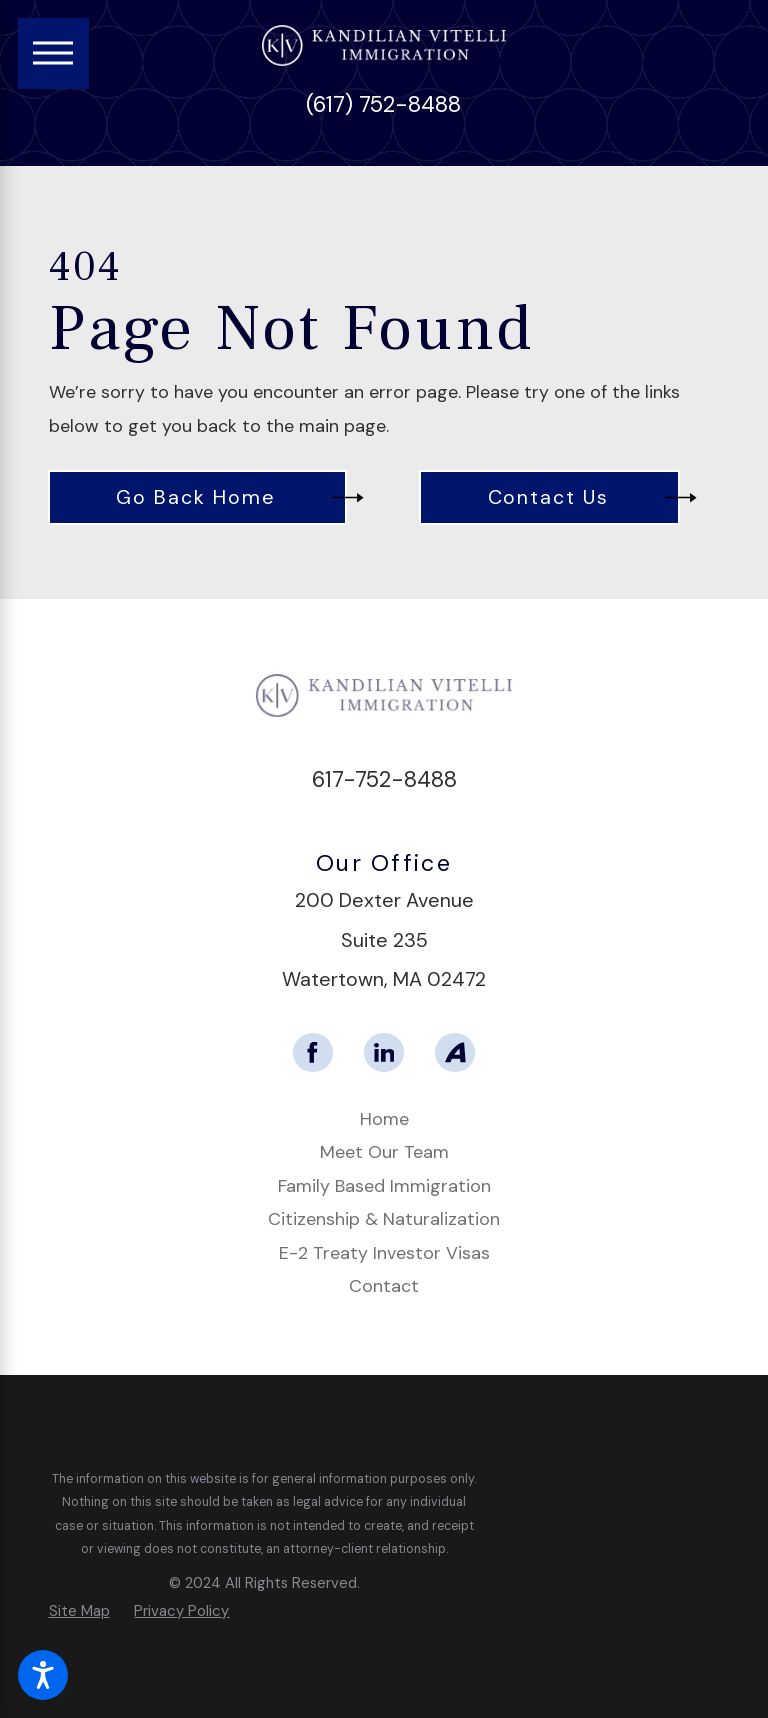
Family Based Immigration (384, 1186)
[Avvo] (455, 1053)
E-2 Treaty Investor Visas (384, 1253)
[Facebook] (313, 1053)
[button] (43, 1675)
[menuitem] (384, 1119)
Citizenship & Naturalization (384, 1219)
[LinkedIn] (384, 1053)
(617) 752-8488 (383, 105)
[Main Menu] (53, 53)
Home (384, 1119)
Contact (384, 1286)
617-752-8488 (384, 779)
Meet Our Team (384, 1152)
